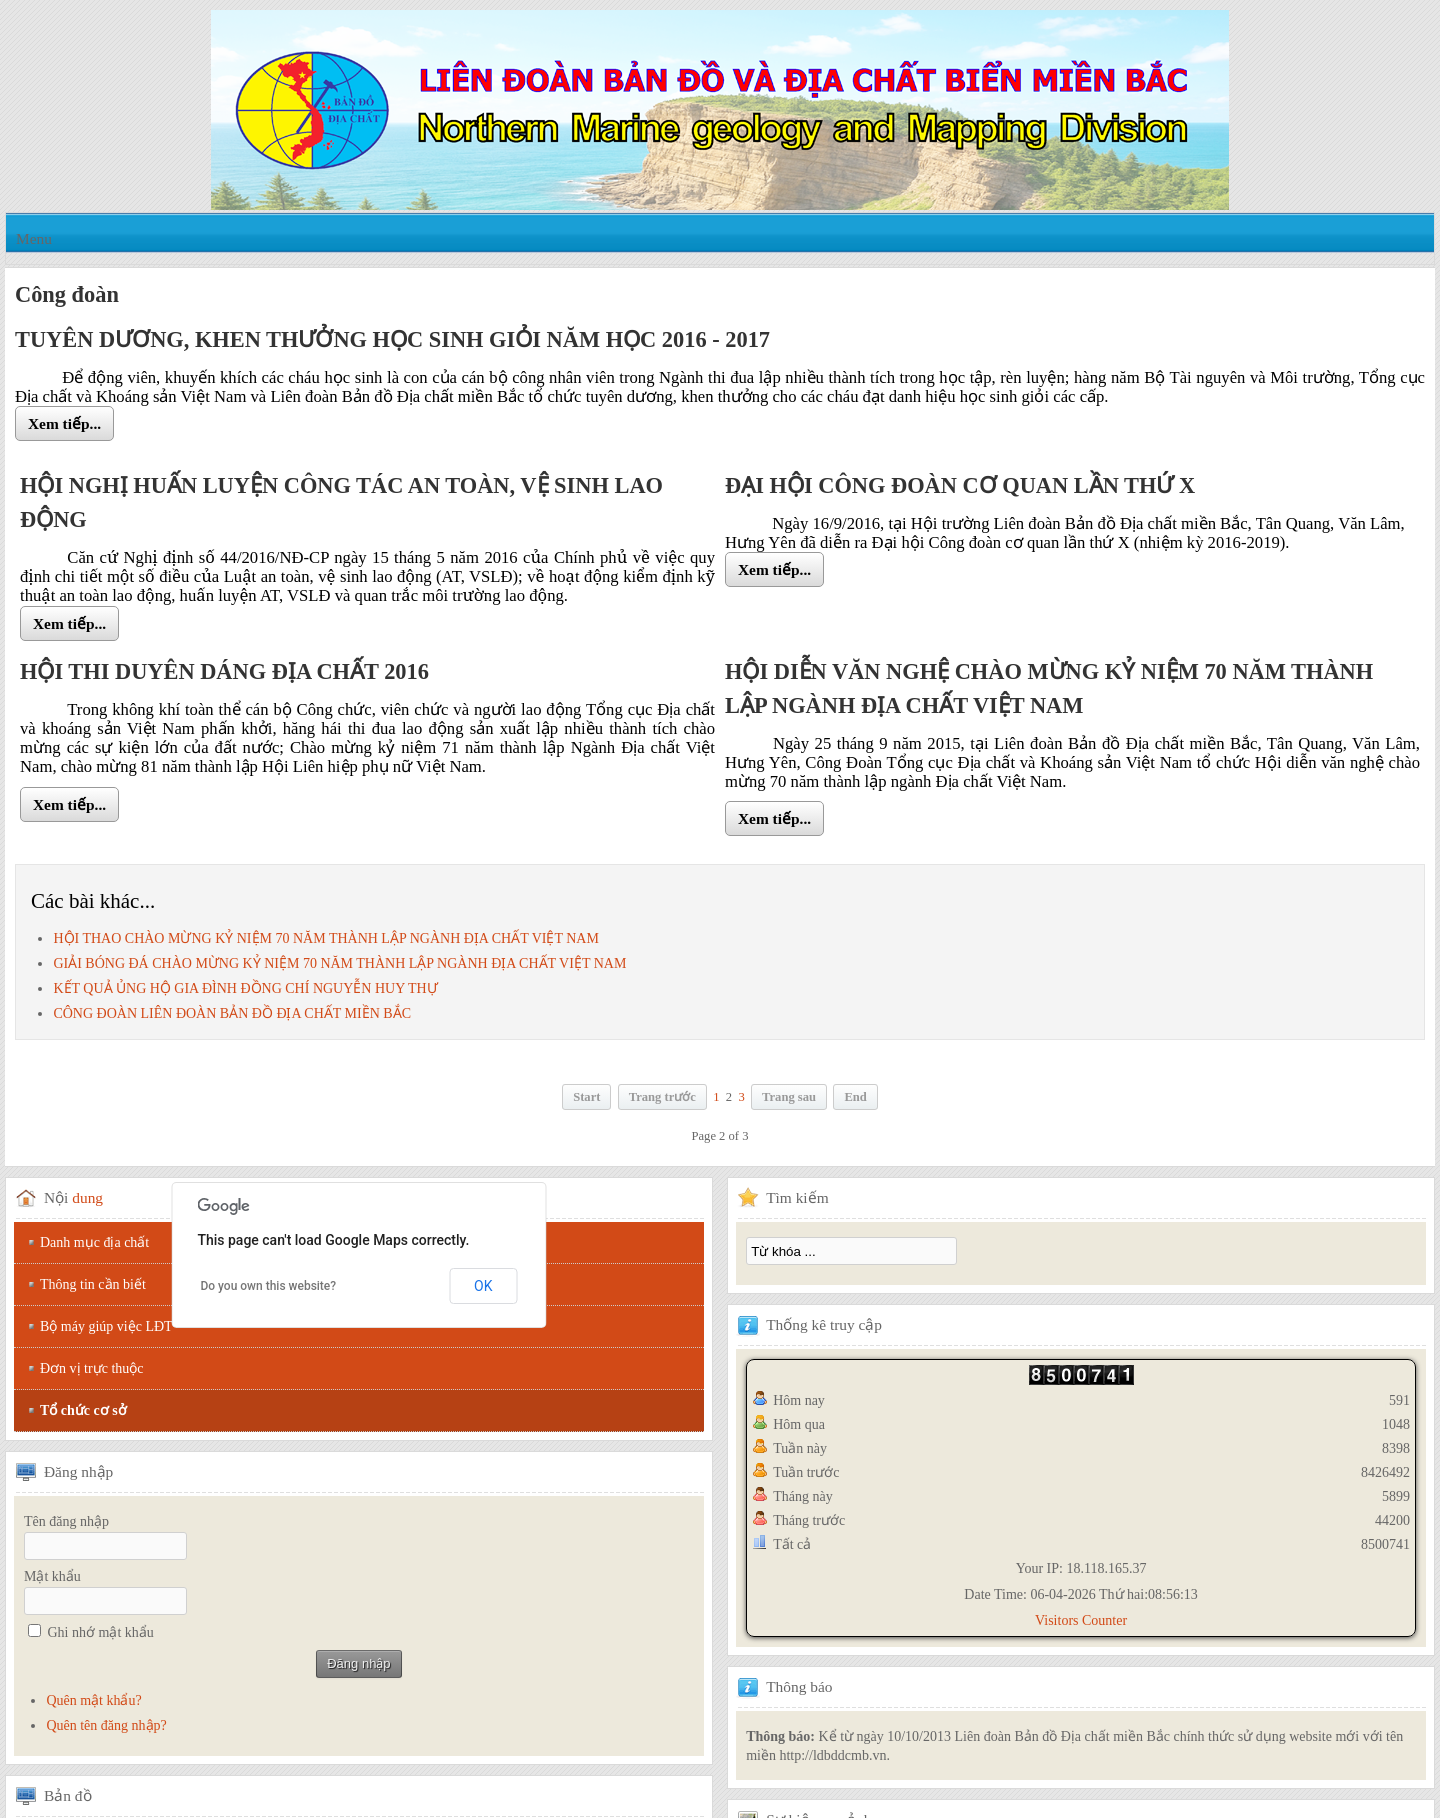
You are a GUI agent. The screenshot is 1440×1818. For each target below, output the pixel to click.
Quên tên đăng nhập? (106, 1725)
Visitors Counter (1081, 1620)
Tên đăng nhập (66, 1521)
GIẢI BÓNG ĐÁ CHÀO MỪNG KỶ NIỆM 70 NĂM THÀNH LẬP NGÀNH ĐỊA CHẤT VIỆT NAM (339, 963)
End (855, 1097)
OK (483, 1286)
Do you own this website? (268, 1286)
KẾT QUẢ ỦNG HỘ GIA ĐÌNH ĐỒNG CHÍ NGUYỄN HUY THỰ (245, 988)
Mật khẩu (52, 1576)
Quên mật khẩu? (93, 1700)
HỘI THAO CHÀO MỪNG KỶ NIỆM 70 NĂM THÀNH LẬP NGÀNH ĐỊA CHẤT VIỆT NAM (326, 938)
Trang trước (662, 1097)
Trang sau (789, 1097)
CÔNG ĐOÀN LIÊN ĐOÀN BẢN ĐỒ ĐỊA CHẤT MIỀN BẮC (232, 1013)
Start (586, 1097)
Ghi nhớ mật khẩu (101, 1632)
